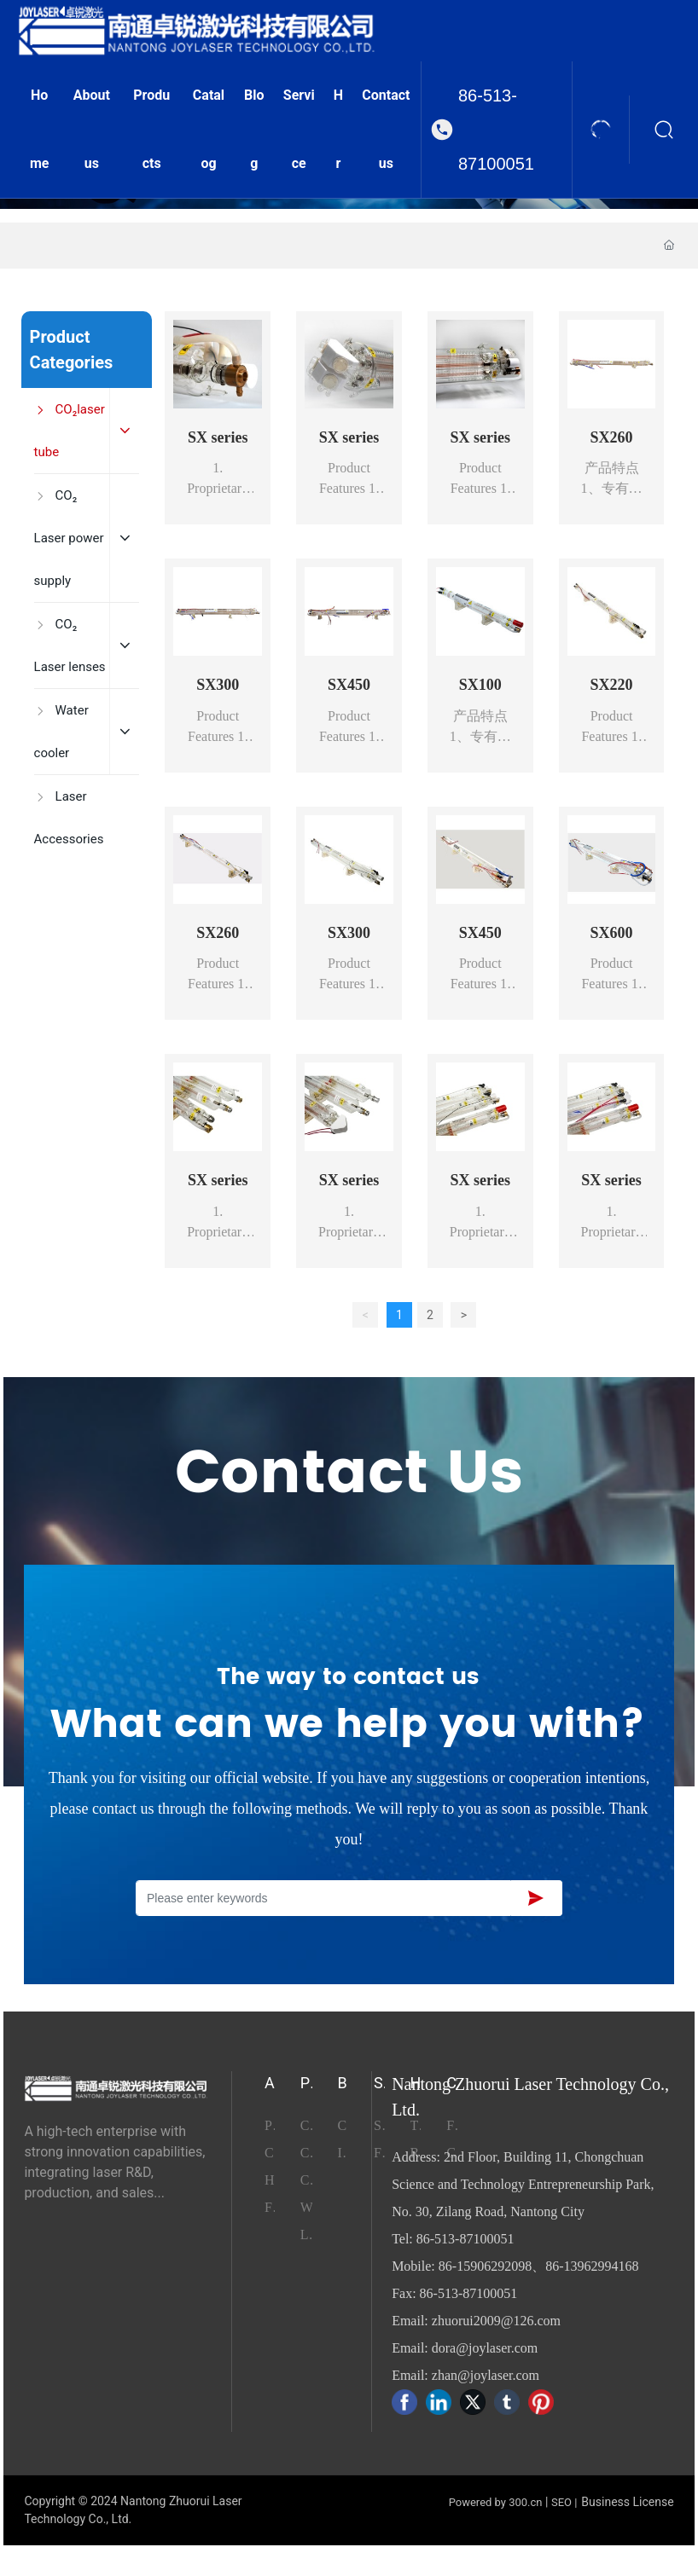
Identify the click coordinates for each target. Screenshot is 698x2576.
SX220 (611, 684)
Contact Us (349, 1475)
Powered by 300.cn (496, 2502)
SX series (218, 437)
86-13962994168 (591, 2266)
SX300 (217, 684)
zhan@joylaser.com (485, 2375)
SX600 (611, 932)
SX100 (480, 684)
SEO (561, 2502)
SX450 (349, 684)
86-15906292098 (485, 2266)
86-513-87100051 (496, 129)
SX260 (611, 437)
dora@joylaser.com (485, 2348)
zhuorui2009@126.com (496, 2320)
